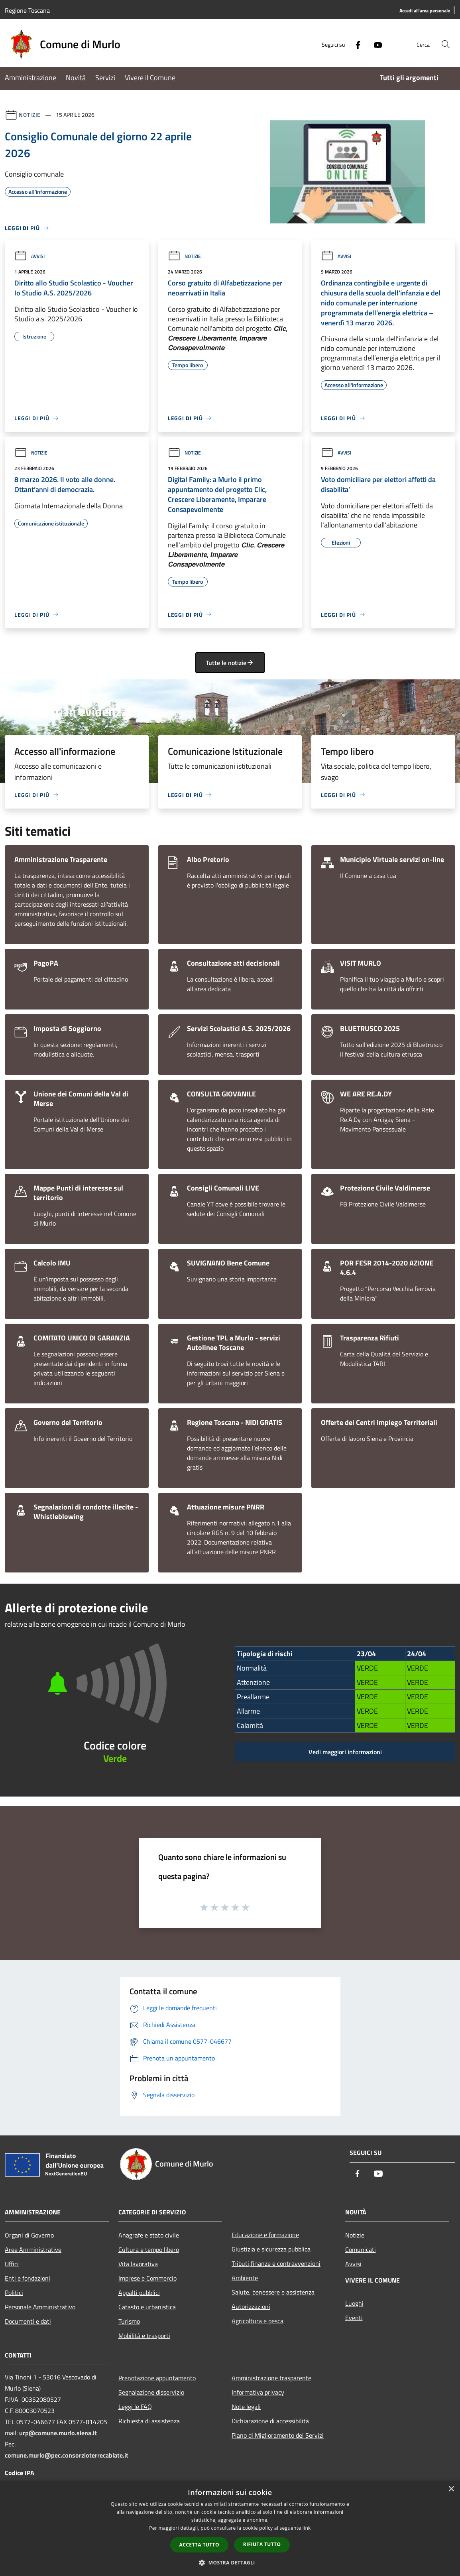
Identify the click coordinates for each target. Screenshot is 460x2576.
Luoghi (354, 2303)
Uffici (12, 2264)
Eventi (354, 2317)
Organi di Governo (29, 2235)
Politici (14, 2292)
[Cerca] (445, 44)
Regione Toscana (27, 10)
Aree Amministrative (33, 2249)
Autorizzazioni (251, 2306)
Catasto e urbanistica (147, 2307)
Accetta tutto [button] (199, 2544)
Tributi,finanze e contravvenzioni (276, 2263)
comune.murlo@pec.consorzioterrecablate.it (66, 2455)
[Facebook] (355, 44)
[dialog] (230, 2528)
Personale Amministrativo (40, 2307)
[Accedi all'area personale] (424, 11)
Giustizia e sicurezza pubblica (271, 2249)
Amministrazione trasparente (271, 2378)
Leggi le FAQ (135, 2406)
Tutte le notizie (230, 662)
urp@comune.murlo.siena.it (58, 2433)
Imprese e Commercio (147, 2278)
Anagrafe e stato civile (148, 2235)
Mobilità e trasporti (144, 2335)
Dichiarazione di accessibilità (270, 2421)
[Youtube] (375, 44)
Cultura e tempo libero (148, 2249)
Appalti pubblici (139, 2292)
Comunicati (360, 2249)
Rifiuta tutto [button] (262, 2544)
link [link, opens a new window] (307, 2528)
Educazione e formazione (265, 2234)
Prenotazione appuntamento (157, 2378)
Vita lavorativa (138, 2264)
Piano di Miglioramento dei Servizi (278, 2435)
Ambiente (245, 2278)
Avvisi (29, 256)
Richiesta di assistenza (149, 2421)
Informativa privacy (258, 2392)
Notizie (30, 114)
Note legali (246, 2406)
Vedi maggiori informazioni (345, 1752)
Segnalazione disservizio (151, 2392)
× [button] (451, 2489)
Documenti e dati (28, 2321)
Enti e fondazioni (27, 2278)
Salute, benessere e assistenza (273, 2292)
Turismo (129, 2321)
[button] (230, 2562)
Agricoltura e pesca (257, 2321)
